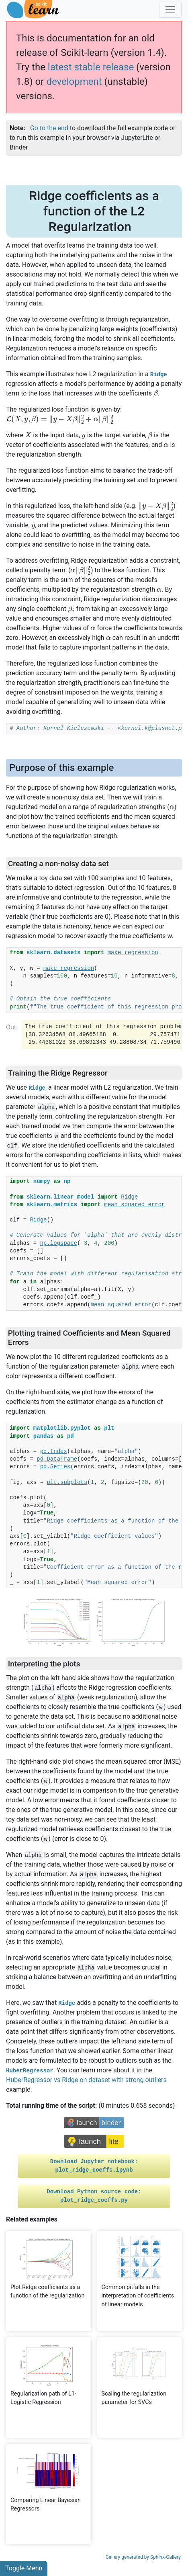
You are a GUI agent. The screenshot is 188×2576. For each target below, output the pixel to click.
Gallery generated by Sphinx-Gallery (143, 2557)
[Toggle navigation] (170, 10)
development (74, 81)
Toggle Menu (23, 2568)
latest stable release (91, 67)
